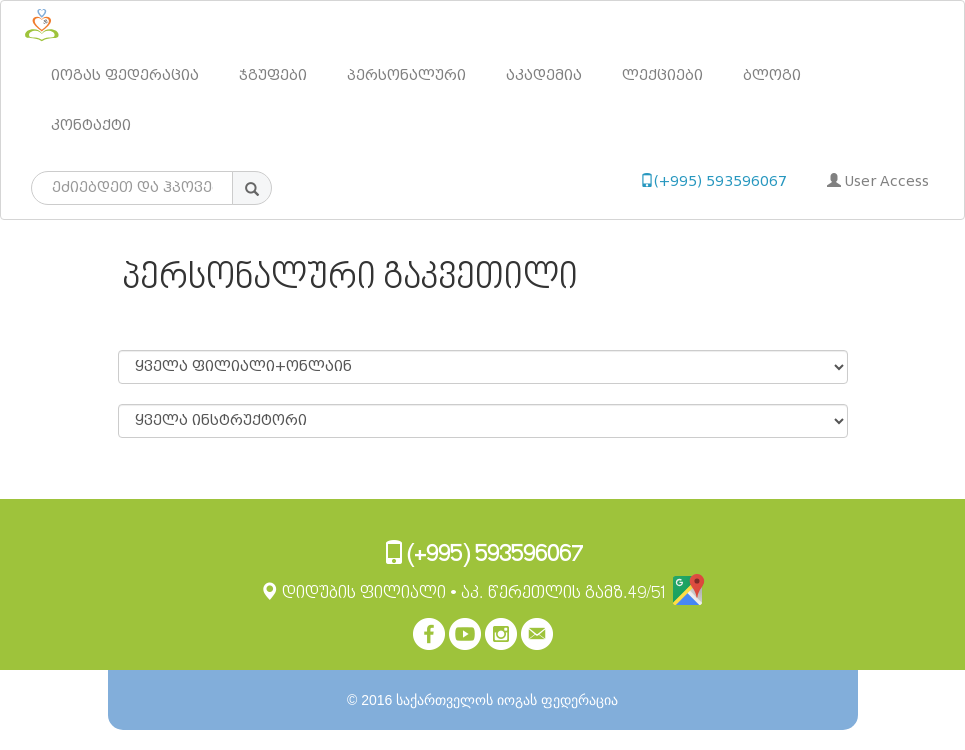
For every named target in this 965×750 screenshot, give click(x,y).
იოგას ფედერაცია (125, 75)
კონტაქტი (91, 125)
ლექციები (662, 75)
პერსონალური (406, 75)
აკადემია (544, 75)
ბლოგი (772, 75)
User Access (878, 181)
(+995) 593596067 (713, 181)
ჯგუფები (273, 75)
